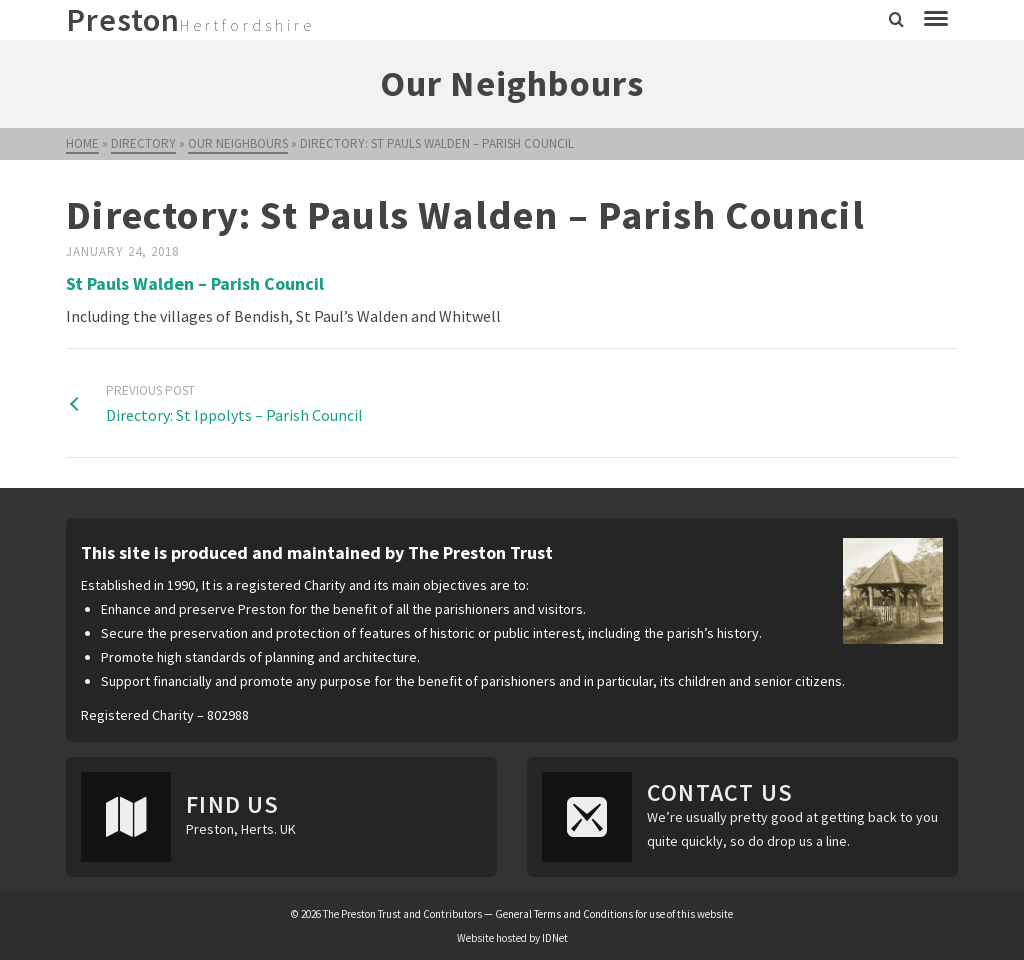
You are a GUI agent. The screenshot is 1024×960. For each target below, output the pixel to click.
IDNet (555, 938)
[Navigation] (936, 20)
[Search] (896, 20)
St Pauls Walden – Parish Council (195, 283)
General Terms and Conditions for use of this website (614, 914)
